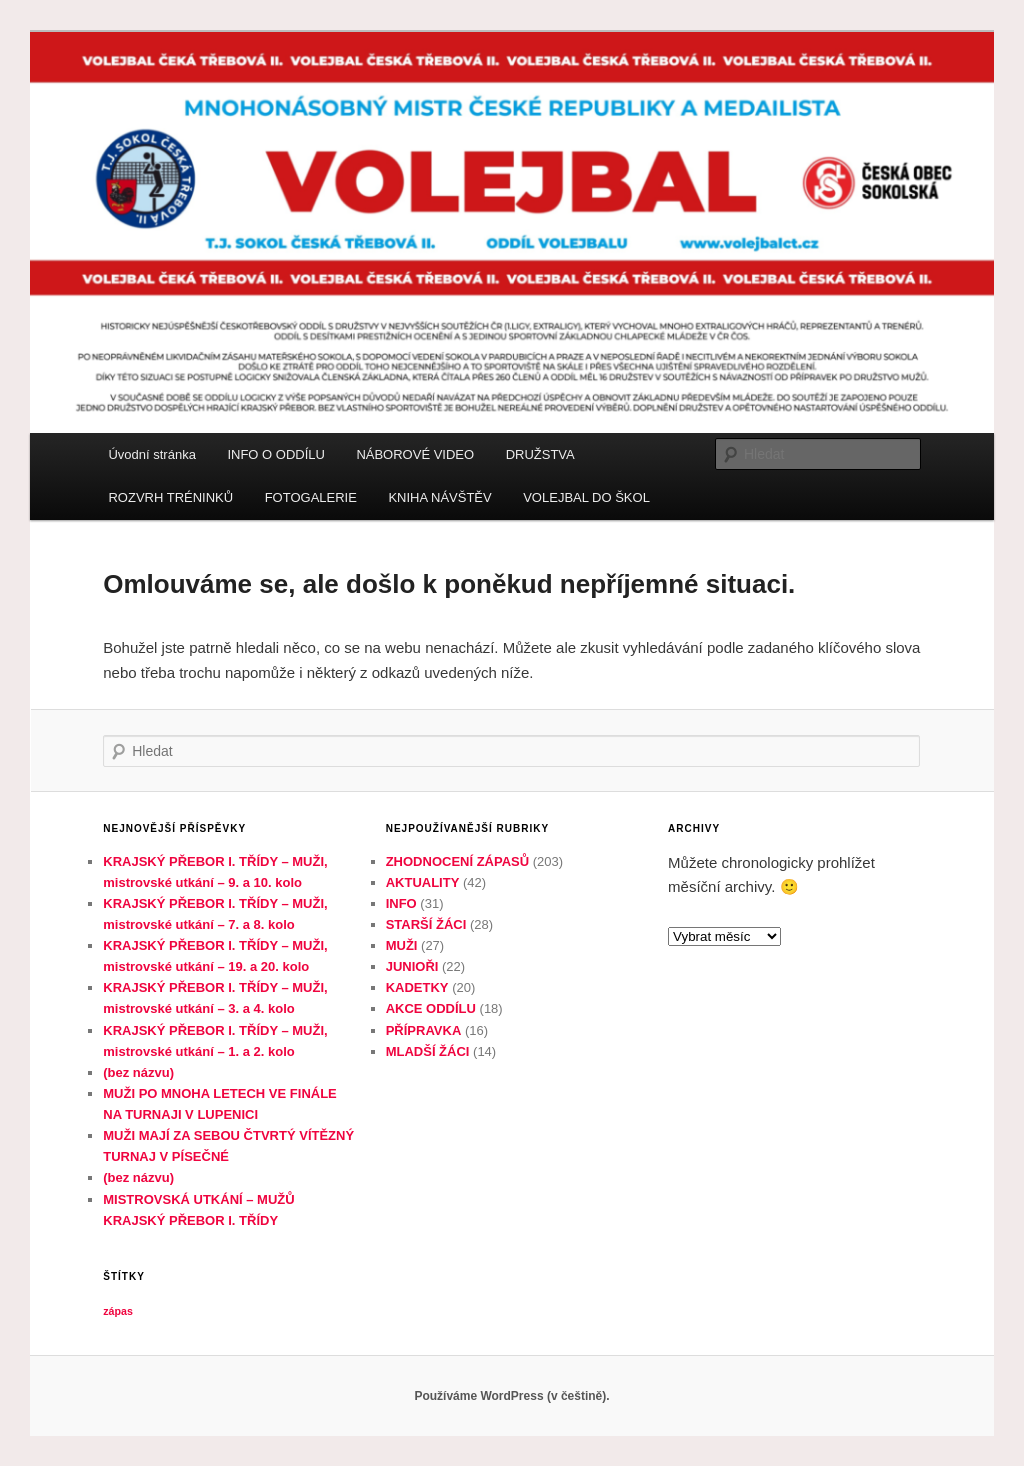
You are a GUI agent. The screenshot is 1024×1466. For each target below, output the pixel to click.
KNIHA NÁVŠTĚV (439, 497)
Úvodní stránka (151, 454)
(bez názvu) (138, 1072)
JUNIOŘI (412, 966)
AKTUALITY (423, 882)
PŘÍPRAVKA (424, 1030)
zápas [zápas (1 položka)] (118, 1311)
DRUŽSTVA (540, 454)
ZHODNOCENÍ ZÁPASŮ (457, 861)
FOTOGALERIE (311, 497)
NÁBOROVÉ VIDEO (415, 454)
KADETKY (417, 987)
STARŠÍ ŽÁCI (426, 924)
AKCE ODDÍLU (431, 1008)
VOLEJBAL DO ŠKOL (586, 497)
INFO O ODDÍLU (276, 454)
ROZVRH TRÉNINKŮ (170, 497)
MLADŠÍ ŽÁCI (428, 1051)
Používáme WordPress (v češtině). (511, 1396)
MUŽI (402, 945)
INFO (401, 903)
